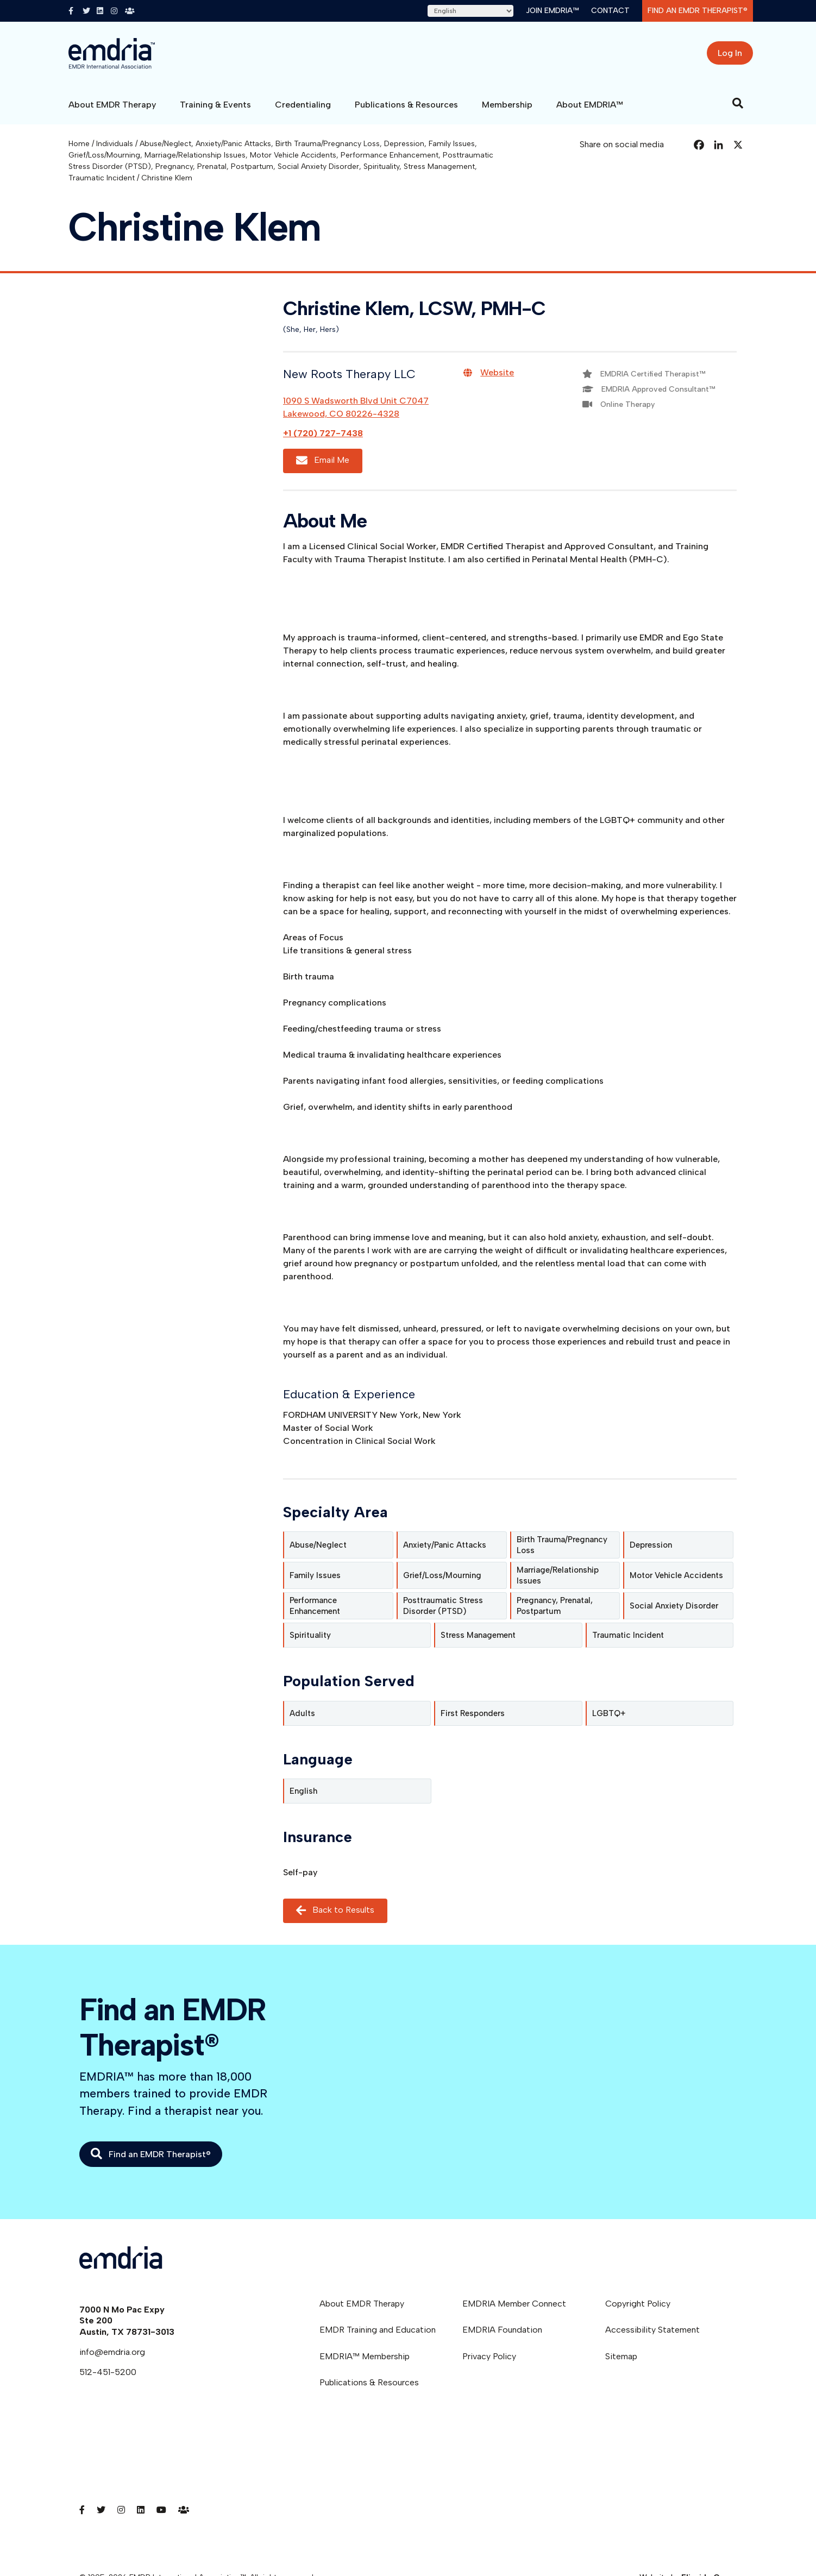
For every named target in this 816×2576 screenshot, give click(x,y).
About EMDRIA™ (589, 104)
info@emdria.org (112, 2352)
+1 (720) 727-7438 (323, 433)
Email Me (322, 461)
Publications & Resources (406, 104)
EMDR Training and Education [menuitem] (377, 2329)
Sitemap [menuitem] (621, 2356)
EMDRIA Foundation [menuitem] (502, 2329)
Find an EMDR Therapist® (698, 10)
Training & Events (215, 104)
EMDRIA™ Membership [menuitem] (364, 2356)
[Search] (738, 103)
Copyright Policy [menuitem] (637, 2303)
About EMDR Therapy (112, 104)
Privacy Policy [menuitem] (489, 2356)
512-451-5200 (107, 2372)
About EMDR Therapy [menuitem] (361, 2303)
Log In (730, 53)
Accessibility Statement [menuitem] (652, 2329)
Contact (610, 10)
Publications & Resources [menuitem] (369, 2382)
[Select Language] (470, 11)
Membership (507, 104)
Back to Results (335, 1910)
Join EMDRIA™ (552, 10)
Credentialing (303, 104)
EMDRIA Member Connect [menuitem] (514, 2303)
